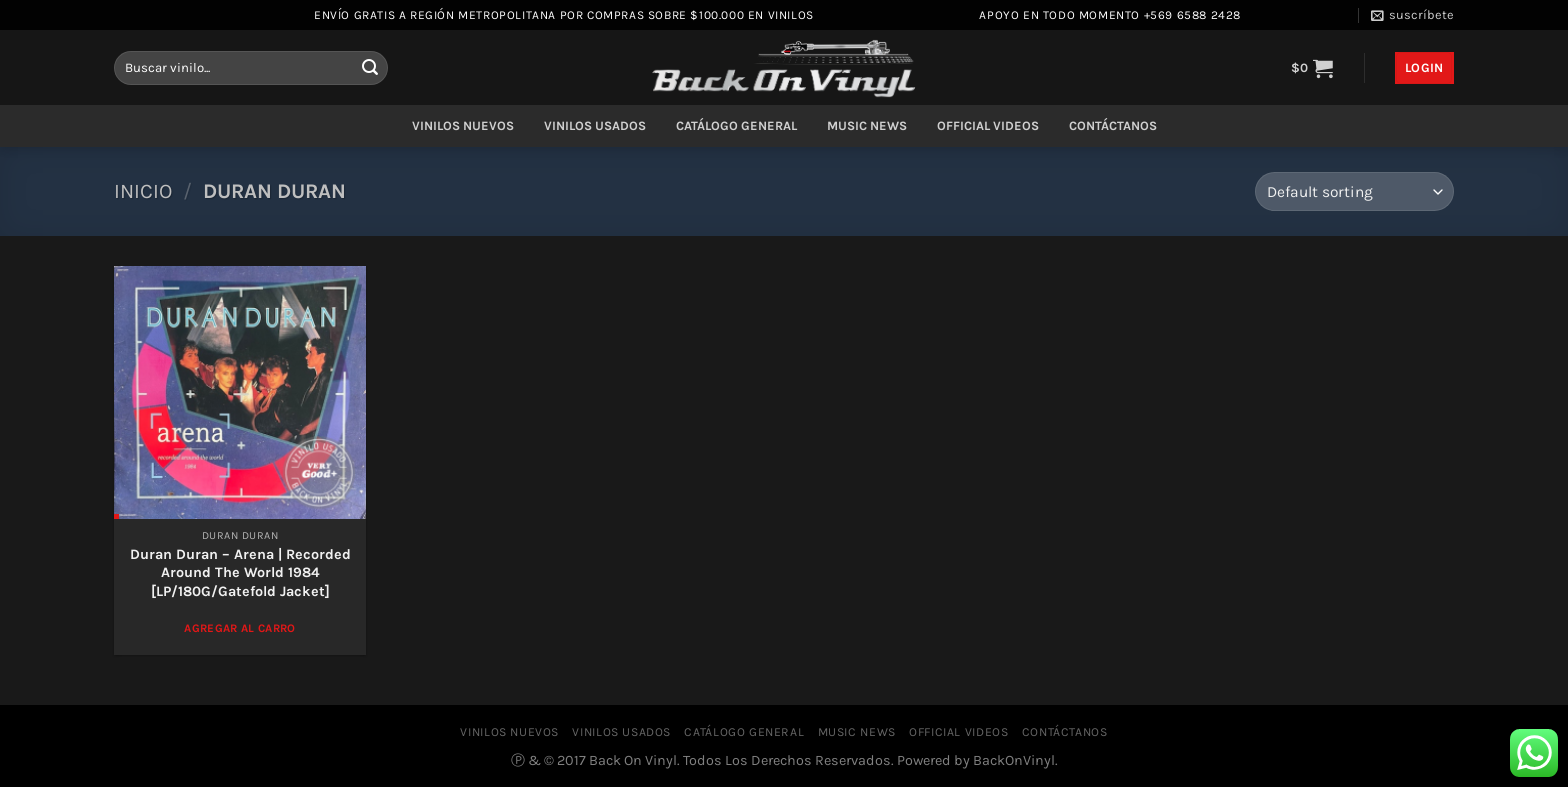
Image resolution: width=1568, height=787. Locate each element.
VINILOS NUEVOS (463, 125)
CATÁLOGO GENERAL (736, 125)
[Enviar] (370, 68)
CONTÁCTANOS (1113, 125)
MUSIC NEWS (867, 125)
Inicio (143, 191)
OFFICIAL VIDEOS (988, 125)
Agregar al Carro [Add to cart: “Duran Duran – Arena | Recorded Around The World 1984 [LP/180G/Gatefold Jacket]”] (240, 628)
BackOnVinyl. (1015, 760)
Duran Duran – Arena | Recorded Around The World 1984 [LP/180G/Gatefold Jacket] (240, 573)
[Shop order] (1354, 191)
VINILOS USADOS (595, 125)
